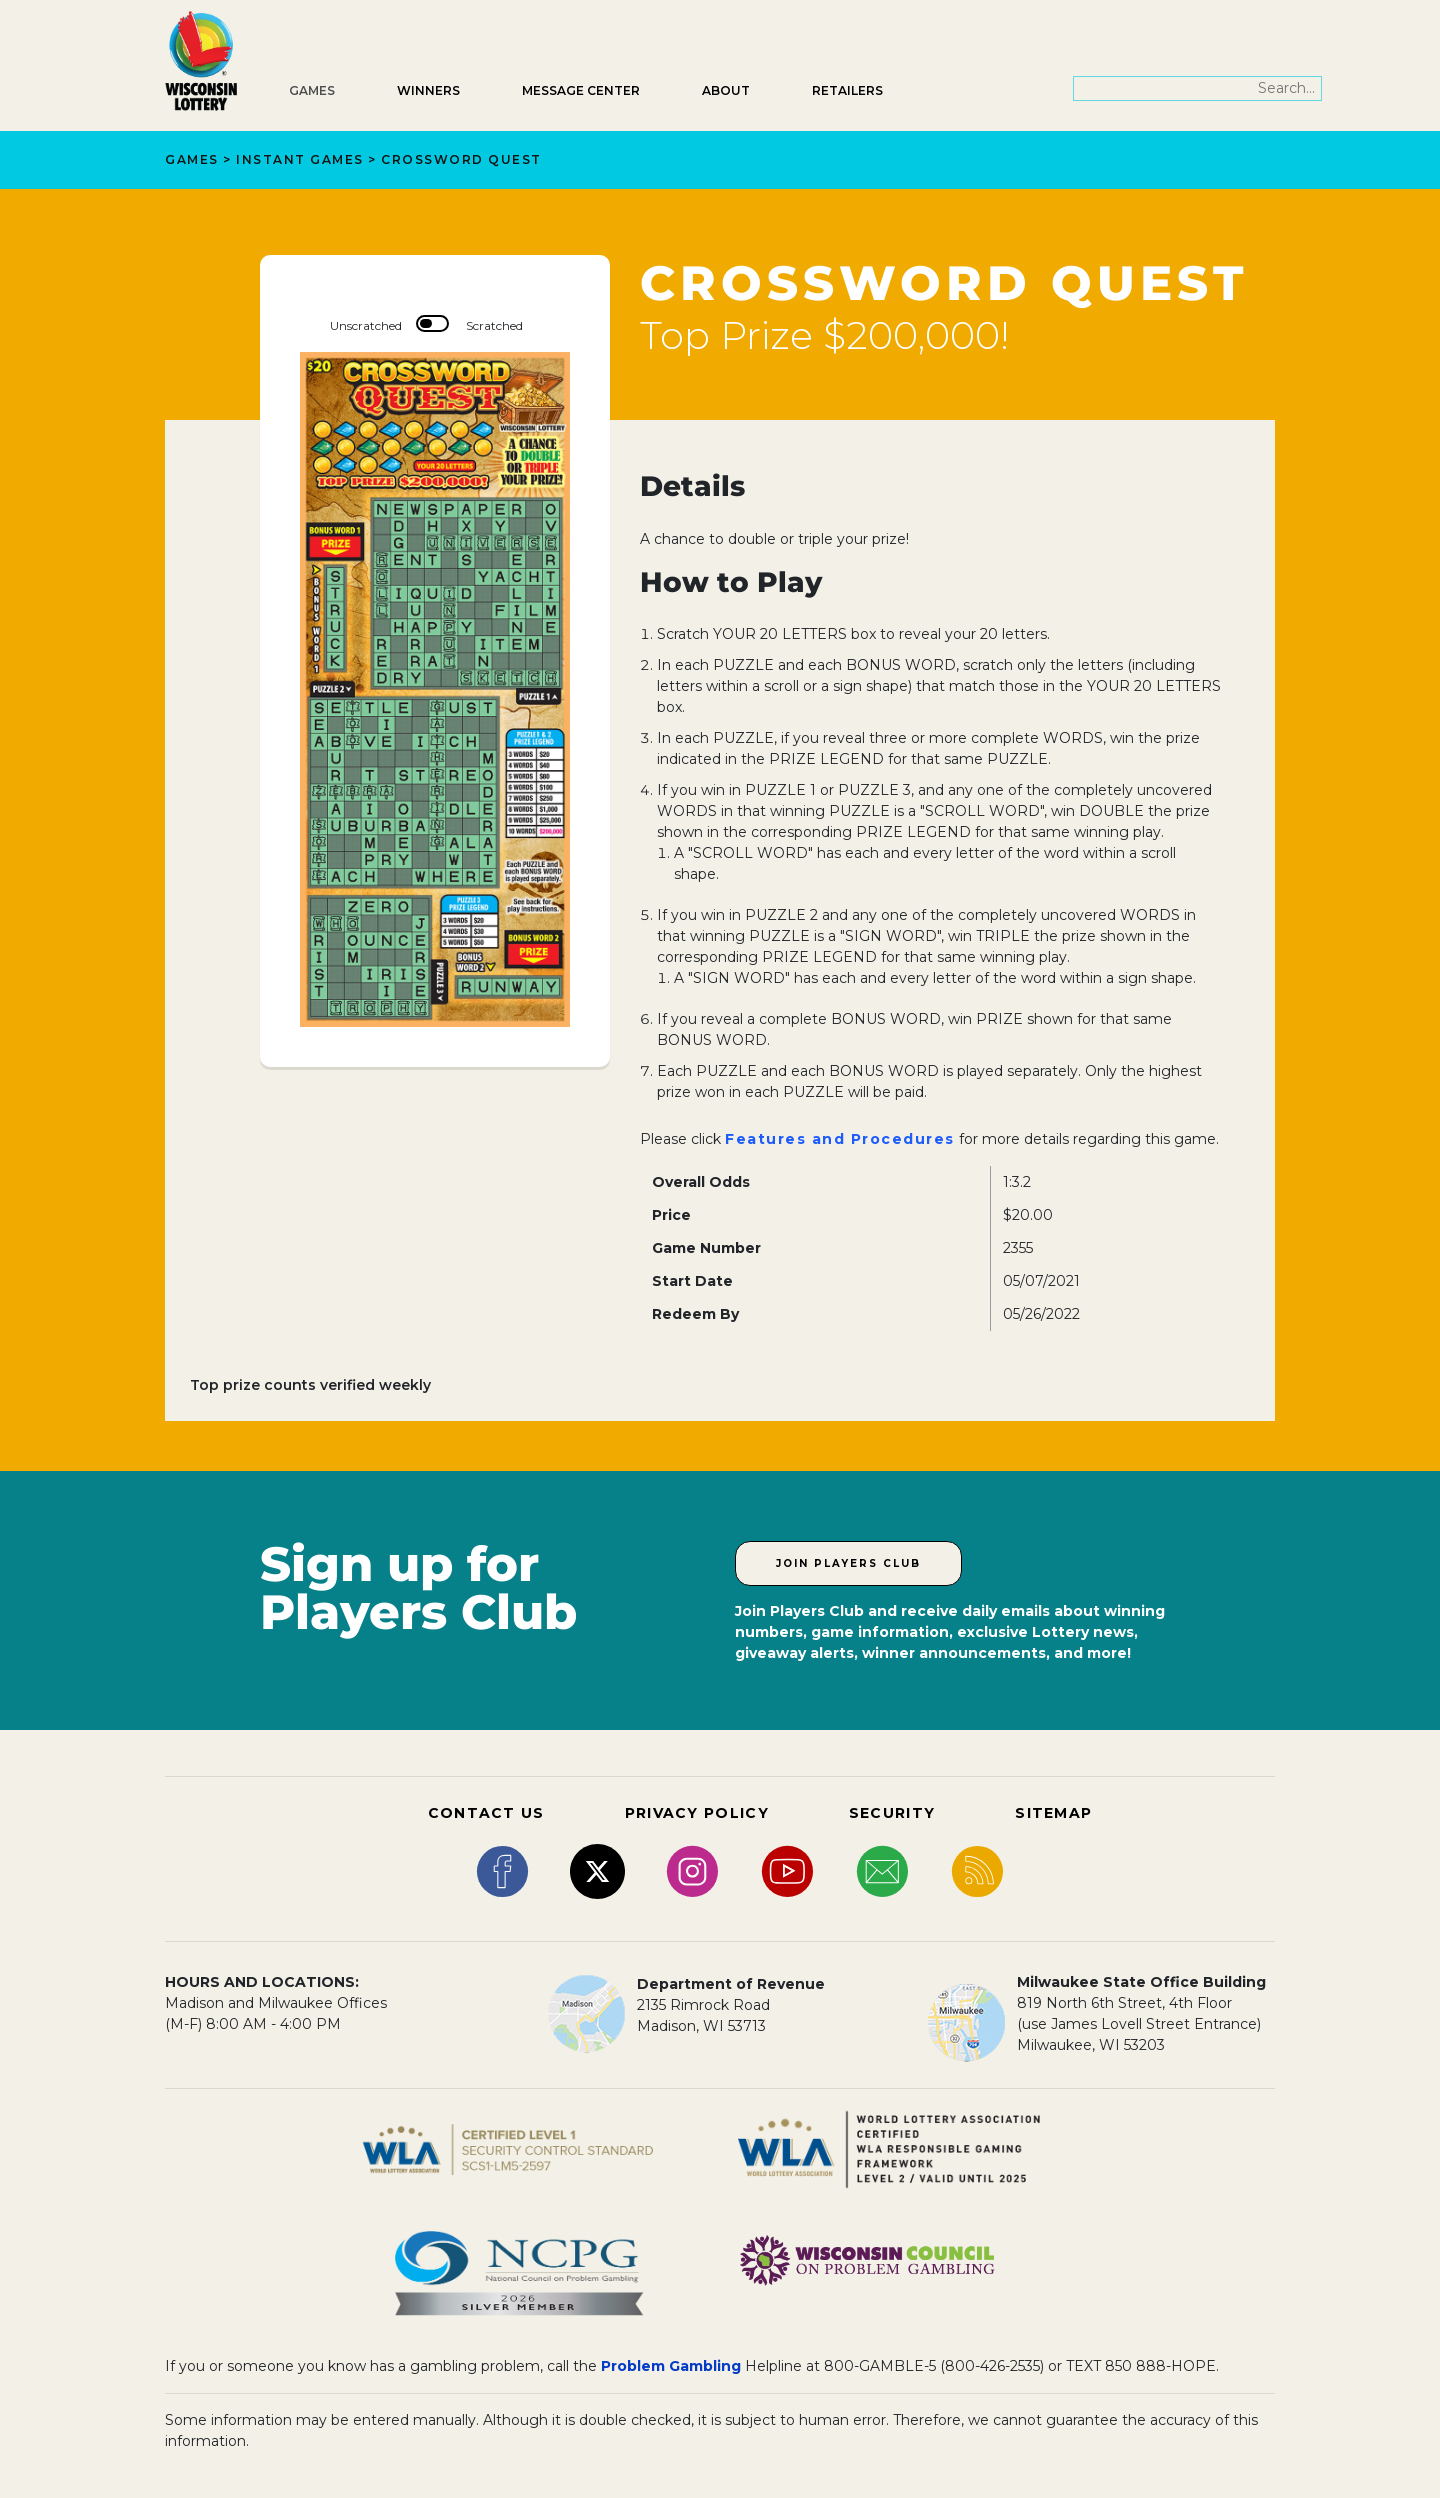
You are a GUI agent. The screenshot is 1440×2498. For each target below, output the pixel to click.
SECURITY (892, 1813)
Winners (428, 90)
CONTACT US (486, 1813)
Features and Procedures (840, 1139)
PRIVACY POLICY (697, 1813)
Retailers (847, 90)
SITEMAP (1053, 1813)
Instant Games (300, 159)
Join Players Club (848, 1563)
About (726, 90)
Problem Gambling (671, 2366)
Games (312, 90)
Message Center (581, 90)
